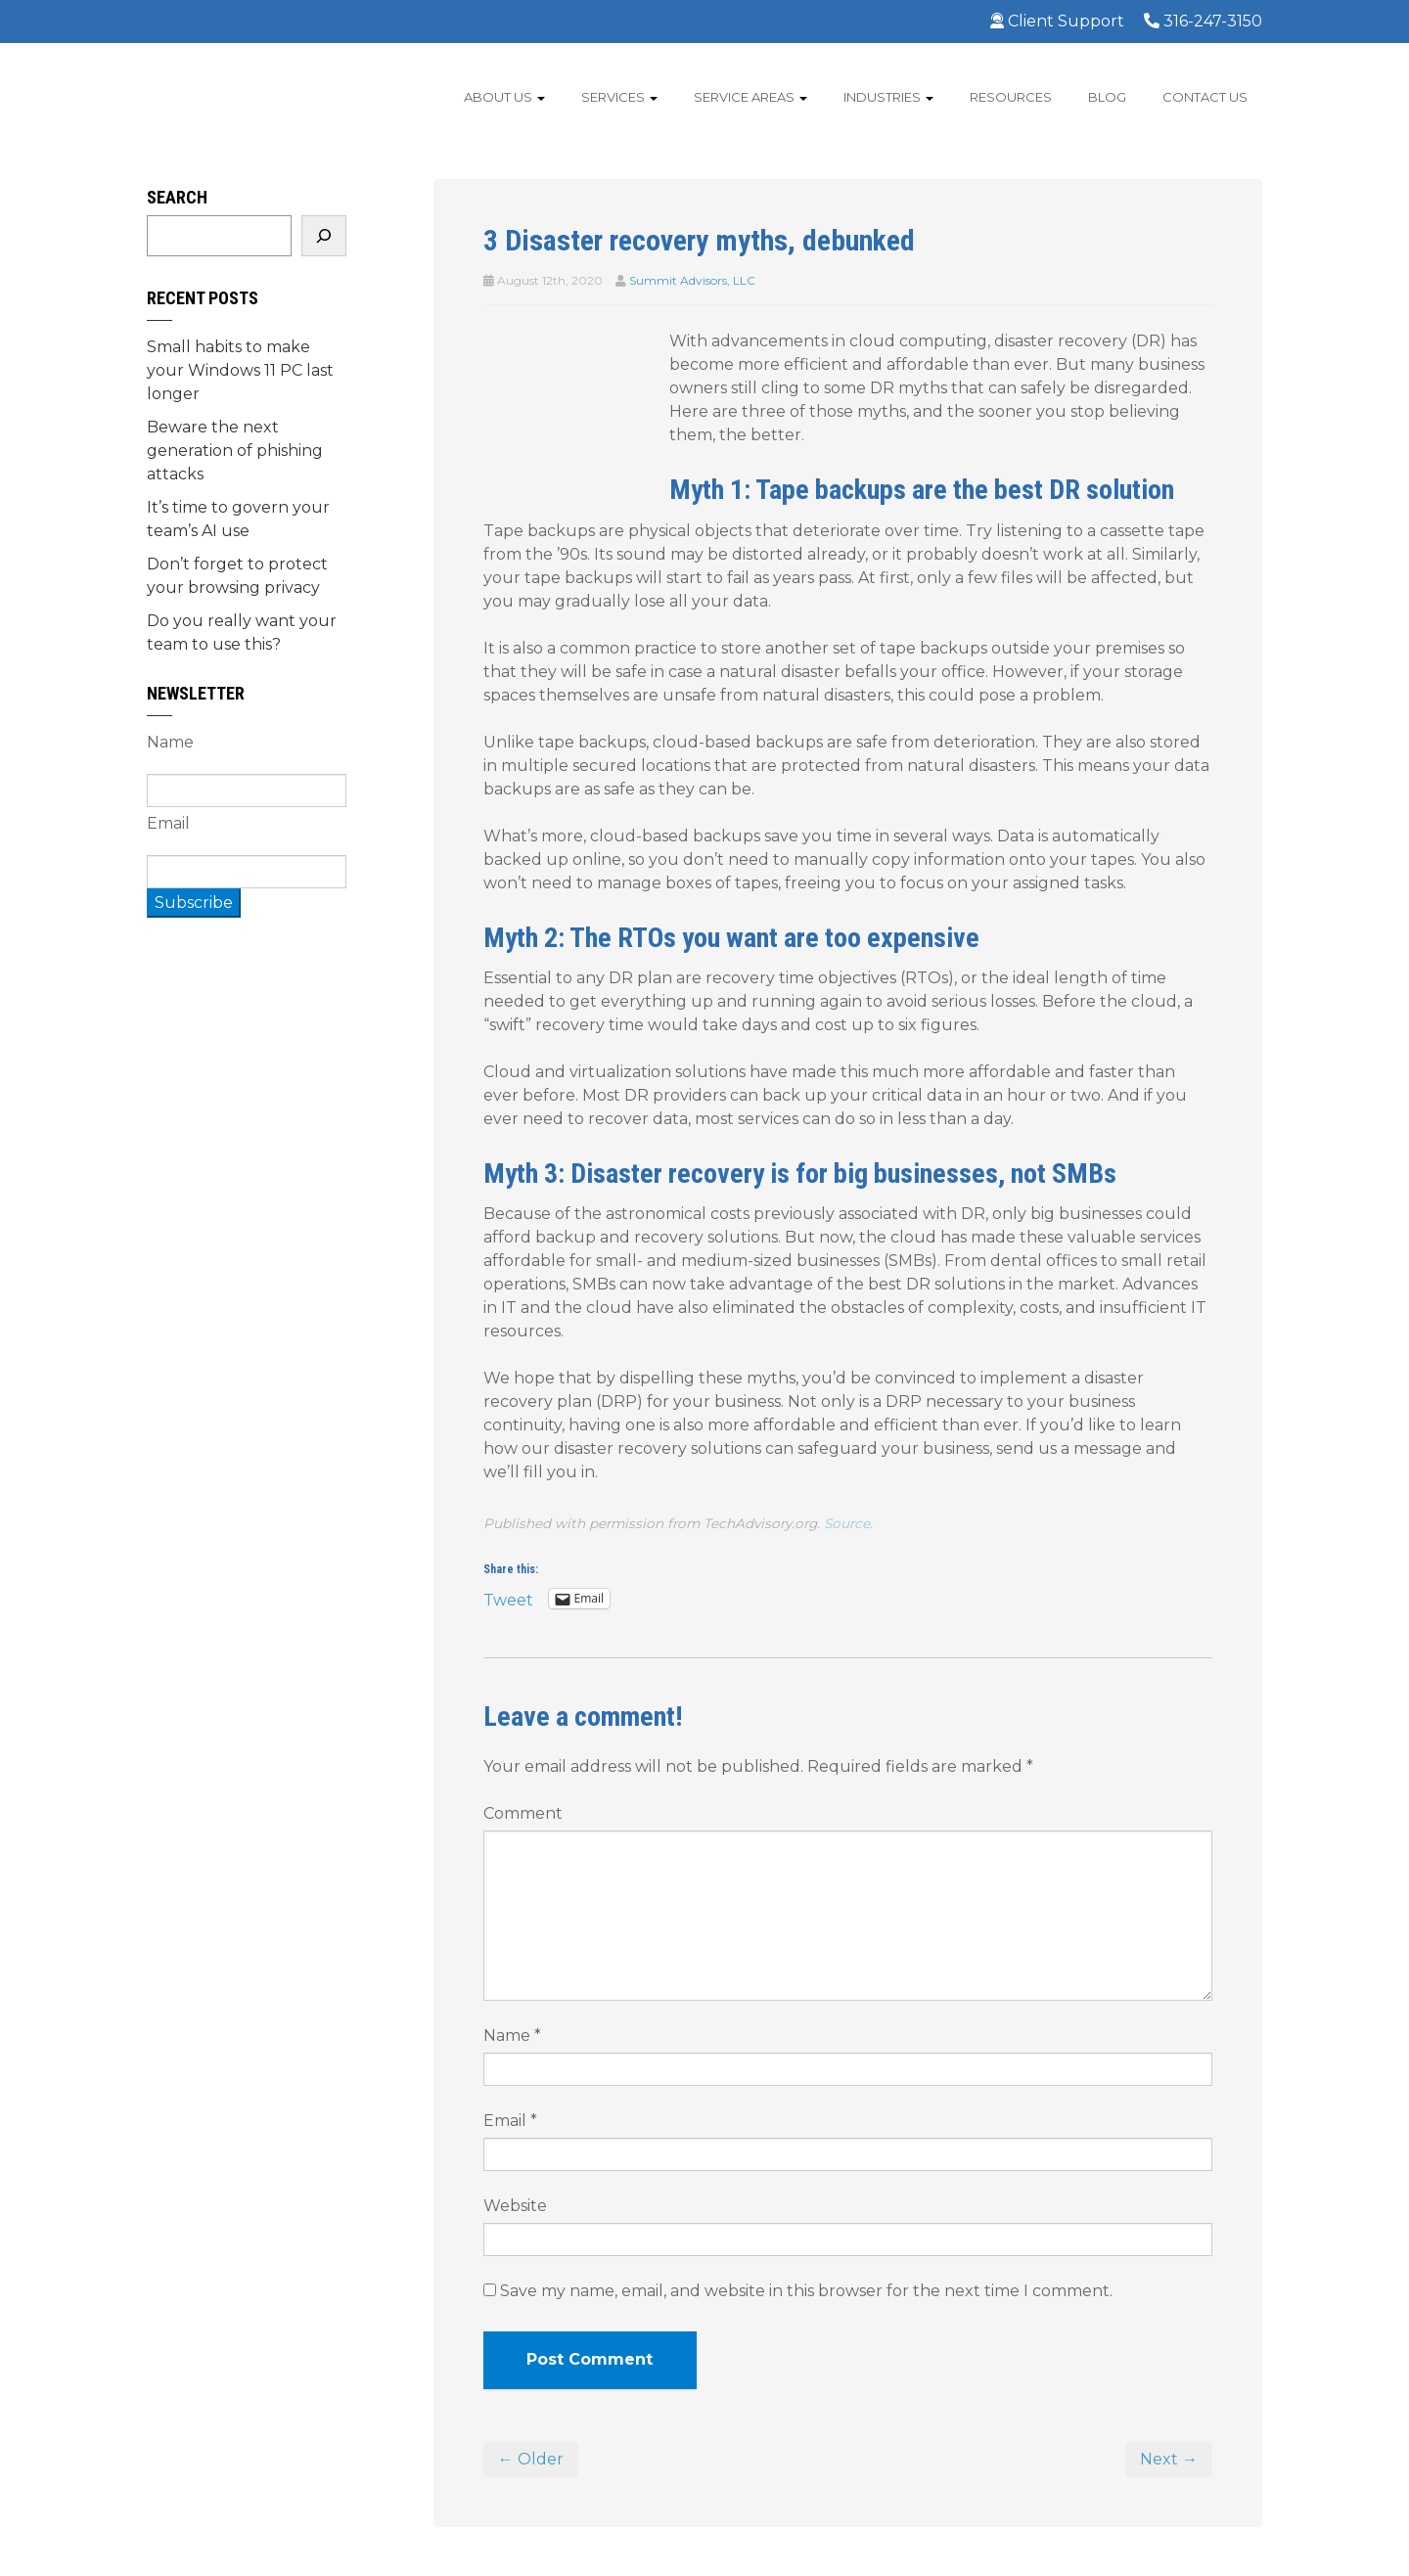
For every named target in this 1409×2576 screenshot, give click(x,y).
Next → (1169, 2459)
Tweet (508, 1598)
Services (619, 97)
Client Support (1057, 21)
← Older (531, 2459)
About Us (504, 97)
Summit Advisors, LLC (692, 280)
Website (515, 2205)
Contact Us (1205, 97)
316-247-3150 (1203, 21)
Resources (1011, 97)
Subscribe (194, 902)
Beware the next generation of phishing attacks (235, 450)
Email (510, 2120)
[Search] (323, 235)
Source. (848, 1523)
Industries (888, 97)
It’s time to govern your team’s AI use (238, 519)
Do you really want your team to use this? (242, 632)
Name (512, 2035)
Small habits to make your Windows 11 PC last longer (240, 370)
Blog (1107, 97)
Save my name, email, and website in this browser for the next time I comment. (806, 2291)
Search (177, 197)
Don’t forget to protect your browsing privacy (237, 576)
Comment (523, 1813)
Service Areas (750, 97)
